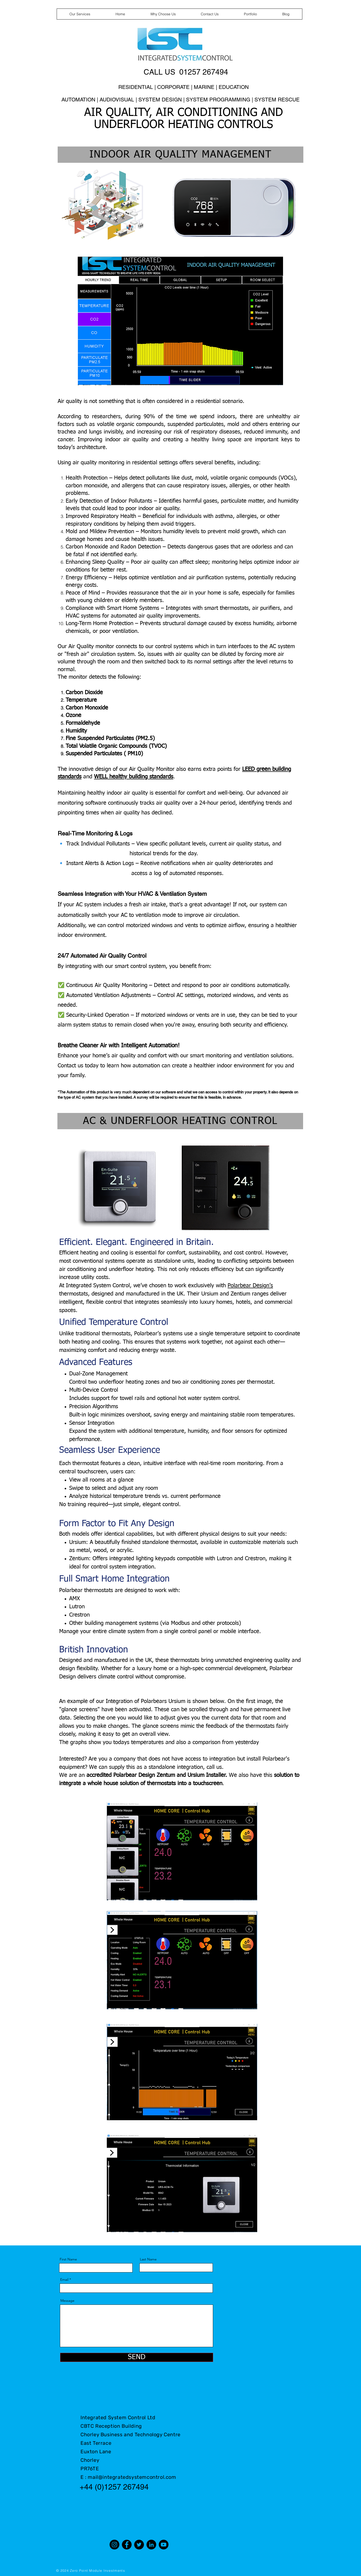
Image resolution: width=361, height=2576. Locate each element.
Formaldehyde (83, 723)
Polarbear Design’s (250, 1286)
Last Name (148, 2259)
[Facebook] (127, 2544)
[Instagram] (114, 2544)
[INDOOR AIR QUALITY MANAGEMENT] (180, 155)
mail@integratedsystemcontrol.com (132, 2477)
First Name (68, 2259)
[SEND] (136, 2357)
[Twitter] (139, 2544)
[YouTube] (163, 2544)
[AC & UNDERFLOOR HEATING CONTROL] (180, 1121)
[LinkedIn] (151, 2544)
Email (64, 2279)
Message (67, 2300)
